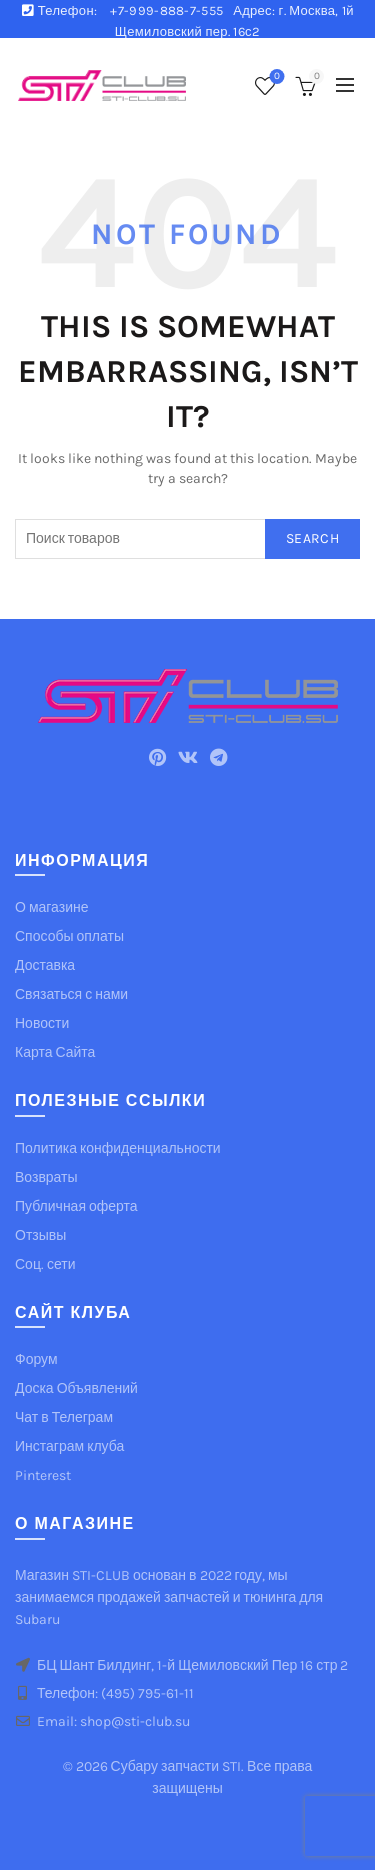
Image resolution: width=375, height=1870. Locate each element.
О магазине (52, 907)
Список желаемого (275, 77)
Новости (42, 1023)
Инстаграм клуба (69, 1446)
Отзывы (40, 1235)
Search (312, 538)
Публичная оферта (76, 1206)
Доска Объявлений (76, 1388)
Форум (36, 1359)
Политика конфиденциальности (118, 1148)
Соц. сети (45, 1264)
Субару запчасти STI (176, 1766)
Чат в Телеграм (64, 1417)
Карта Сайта (55, 1052)
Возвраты (46, 1177)
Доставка (45, 965)
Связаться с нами (71, 994)
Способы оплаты (69, 936)
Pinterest (43, 1475)
